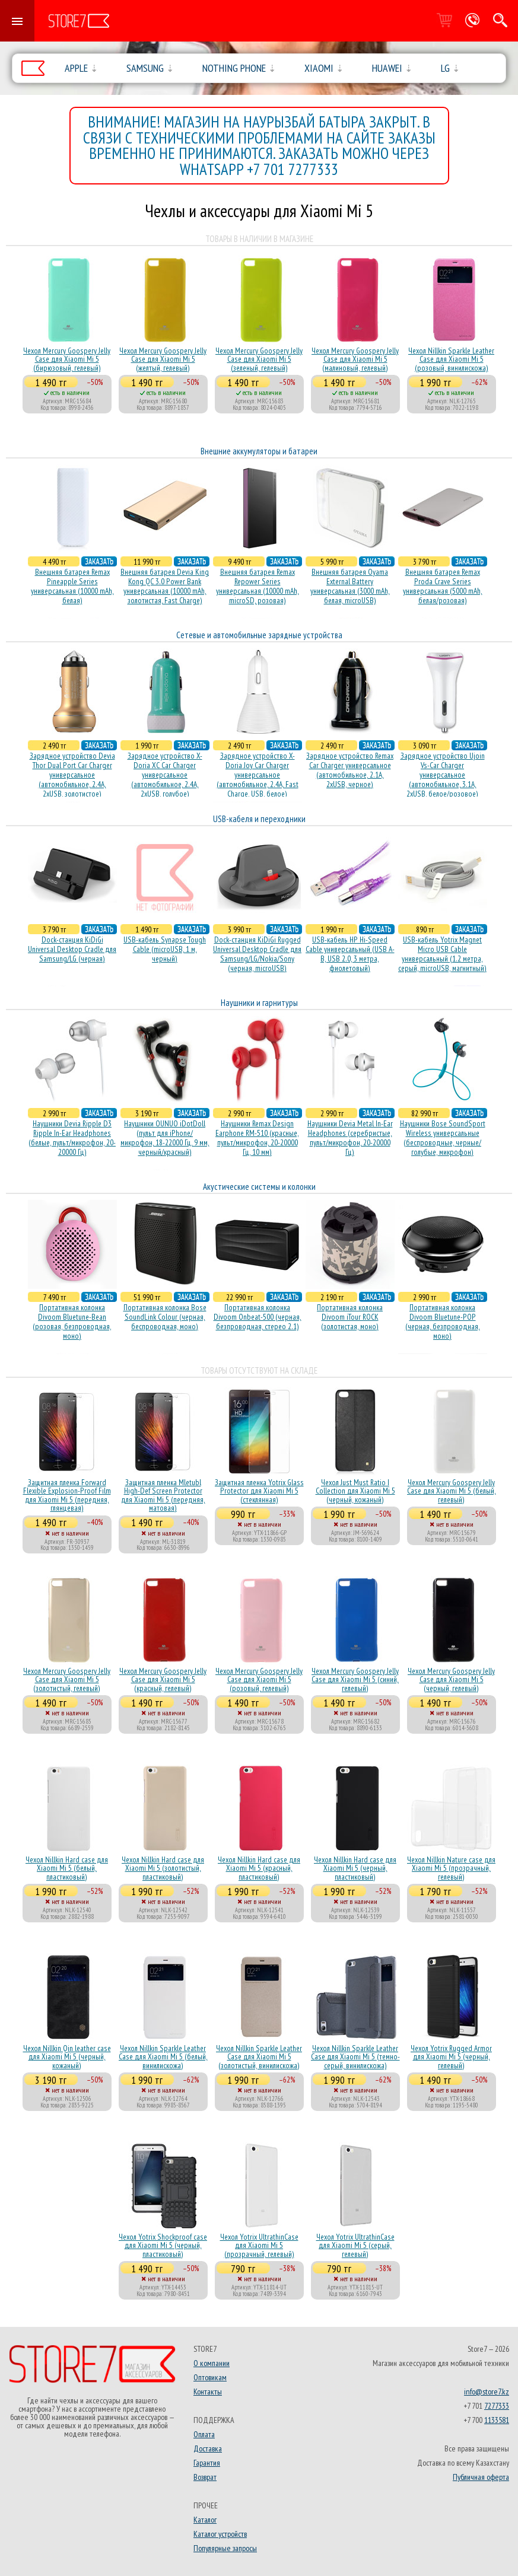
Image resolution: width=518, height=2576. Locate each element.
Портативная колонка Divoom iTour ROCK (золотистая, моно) (350, 1317)
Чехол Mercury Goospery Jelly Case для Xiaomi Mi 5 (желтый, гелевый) (162, 359)
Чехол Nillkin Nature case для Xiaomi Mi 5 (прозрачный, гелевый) (451, 1868)
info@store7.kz (486, 2391)
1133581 (496, 2420)
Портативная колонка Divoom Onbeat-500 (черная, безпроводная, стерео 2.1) (257, 1317)
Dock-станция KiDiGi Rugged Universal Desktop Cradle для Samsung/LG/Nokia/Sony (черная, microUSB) (257, 953)
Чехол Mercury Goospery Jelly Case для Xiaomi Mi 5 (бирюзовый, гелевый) (66, 359)
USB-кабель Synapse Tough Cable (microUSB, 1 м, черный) (164, 949)
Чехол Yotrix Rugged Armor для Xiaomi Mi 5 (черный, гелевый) (451, 2057)
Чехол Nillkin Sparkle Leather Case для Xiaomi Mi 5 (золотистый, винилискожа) (259, 2057)
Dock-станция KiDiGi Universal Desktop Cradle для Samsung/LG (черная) (72, 949)
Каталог (205, 2519)
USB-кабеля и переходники (259, 818)
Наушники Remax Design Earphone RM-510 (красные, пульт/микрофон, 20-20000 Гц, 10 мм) (257, 1137)
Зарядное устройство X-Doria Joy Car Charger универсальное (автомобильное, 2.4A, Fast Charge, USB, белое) (257, 774)
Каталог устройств (220, 2534)
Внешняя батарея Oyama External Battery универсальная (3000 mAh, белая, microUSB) (350, 586)
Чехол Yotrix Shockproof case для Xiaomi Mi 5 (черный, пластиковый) (163, 2245)
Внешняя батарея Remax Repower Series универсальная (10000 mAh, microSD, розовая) (257, 586)
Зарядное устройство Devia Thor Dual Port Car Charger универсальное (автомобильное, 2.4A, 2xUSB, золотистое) (72, 774)
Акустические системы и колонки (259, 1186)
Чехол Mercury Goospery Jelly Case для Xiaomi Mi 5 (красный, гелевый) (162, 1679)
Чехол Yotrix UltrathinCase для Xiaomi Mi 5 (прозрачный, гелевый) (259, 2245)
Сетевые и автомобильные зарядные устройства (259, 635)
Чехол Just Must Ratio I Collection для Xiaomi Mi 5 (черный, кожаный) (355, 1491)
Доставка (207, 2448)
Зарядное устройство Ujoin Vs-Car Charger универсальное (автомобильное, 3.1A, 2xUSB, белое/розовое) (443, 774)
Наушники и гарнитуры (259, 1002)
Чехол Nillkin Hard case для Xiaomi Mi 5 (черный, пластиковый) (355, 1868)
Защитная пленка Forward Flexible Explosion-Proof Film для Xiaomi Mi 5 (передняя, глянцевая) (67, 1495)
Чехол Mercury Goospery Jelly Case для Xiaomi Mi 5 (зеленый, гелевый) (259, 359)
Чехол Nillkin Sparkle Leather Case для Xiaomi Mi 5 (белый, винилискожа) (163, 2057)
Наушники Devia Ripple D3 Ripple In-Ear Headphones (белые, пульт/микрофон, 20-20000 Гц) (72, 1137)
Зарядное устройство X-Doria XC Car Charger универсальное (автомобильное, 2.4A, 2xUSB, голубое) (165, 774)
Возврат (205, 2477)
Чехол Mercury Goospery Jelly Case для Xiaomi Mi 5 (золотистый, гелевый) (66, 1679)
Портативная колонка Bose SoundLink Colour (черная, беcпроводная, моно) (164, 1317)
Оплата (204, 2434)
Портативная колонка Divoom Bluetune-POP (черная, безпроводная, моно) (442, 1321)
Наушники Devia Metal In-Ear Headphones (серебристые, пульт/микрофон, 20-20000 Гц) (350, 1137)
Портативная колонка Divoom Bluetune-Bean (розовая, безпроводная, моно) (72, 1321)
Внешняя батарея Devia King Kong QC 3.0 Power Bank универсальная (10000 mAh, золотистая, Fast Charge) (164, 586)
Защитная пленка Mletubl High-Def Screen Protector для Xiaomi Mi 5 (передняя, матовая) (163, 1495)
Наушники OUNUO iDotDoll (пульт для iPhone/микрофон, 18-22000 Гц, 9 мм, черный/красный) (164, 1137)
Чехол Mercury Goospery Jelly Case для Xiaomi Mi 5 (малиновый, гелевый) (355, 359)
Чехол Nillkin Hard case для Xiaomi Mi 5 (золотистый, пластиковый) (163, 1868)
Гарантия (206, 2462)
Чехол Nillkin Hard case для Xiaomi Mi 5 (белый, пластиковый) (67, 1868)
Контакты (207, 2391)
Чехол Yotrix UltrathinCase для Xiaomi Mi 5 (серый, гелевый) (355, 2245)
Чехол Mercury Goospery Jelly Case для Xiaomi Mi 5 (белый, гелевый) (451, 1491)
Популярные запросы (225, 2548)
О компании (211, 2363)
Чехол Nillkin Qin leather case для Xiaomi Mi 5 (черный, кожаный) (67, 2057)
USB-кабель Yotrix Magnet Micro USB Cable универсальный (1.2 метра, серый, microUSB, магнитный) (442, 953)
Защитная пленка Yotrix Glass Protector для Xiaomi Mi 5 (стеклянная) (259, 1491)
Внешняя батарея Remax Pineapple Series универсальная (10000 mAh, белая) (72, 586)
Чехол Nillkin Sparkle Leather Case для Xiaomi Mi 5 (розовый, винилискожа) (451, 359)
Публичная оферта (481, 2477)
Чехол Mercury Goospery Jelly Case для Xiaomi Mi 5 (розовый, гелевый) (259, 1679)
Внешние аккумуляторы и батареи (259, 451)
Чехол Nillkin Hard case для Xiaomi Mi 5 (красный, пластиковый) (259, 1868)
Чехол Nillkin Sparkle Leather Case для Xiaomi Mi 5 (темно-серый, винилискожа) (355, 2057)
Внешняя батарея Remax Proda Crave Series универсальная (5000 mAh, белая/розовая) (442, 586)
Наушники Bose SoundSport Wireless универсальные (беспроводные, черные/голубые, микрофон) (442, 1137)
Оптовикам (210, 2377)
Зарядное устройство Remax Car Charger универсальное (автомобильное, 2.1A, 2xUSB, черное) (349, 769)
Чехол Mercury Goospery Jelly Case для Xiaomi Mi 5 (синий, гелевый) (355, 1679)
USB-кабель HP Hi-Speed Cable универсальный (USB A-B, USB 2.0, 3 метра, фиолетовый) (350, 953)
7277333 (496, 2405)
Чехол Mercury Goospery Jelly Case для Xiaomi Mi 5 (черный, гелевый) (451, 1679)
